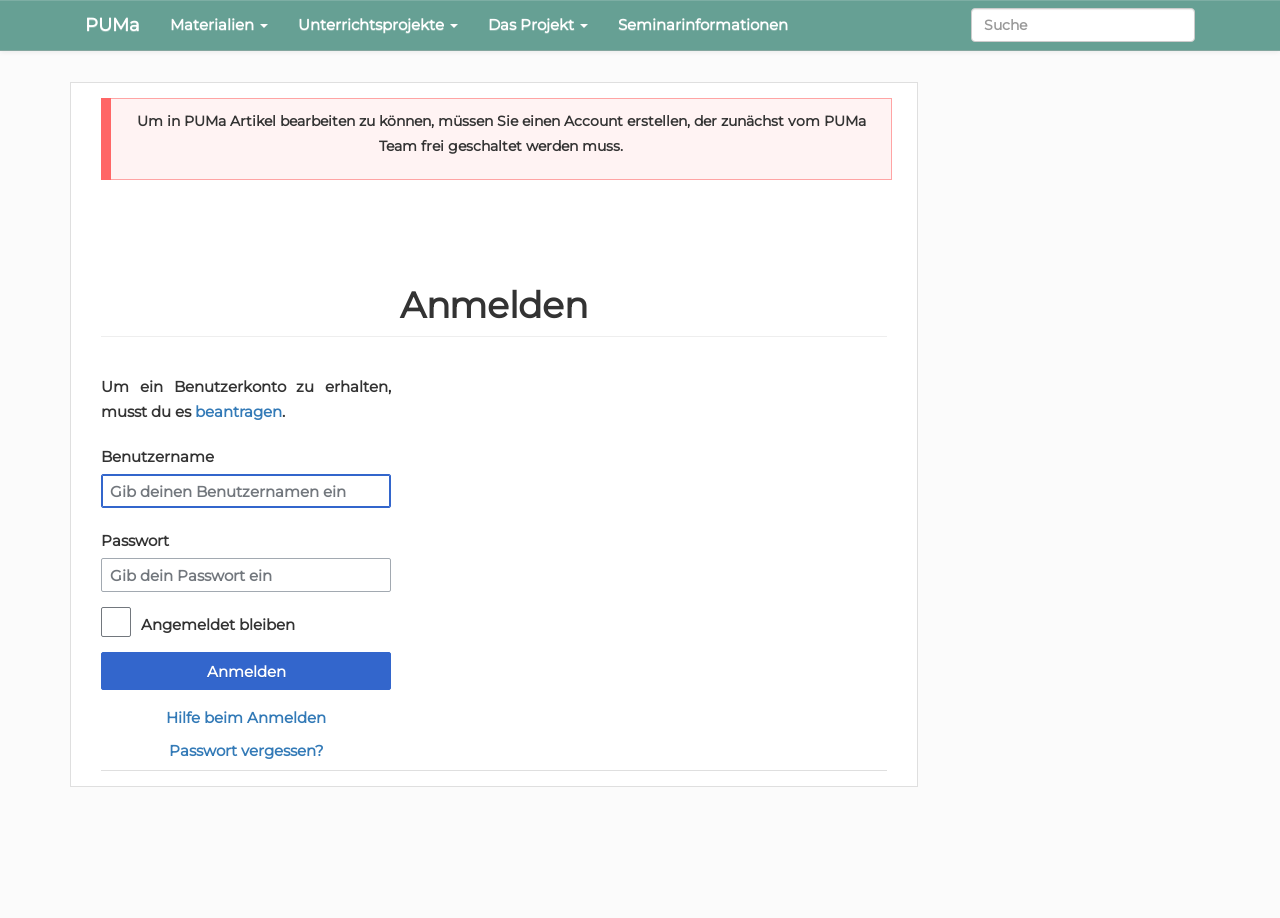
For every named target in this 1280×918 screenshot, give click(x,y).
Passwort (135, 540)
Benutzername (157, 456)
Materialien (219, 24)
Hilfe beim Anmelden (246, 717)
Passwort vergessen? (246, 750)
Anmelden (246, 671)
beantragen (238, 411)
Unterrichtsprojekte (378, 24)
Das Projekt (538, 24)
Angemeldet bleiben (218, 624)
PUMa (112, 25)
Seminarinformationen (703, 24)
